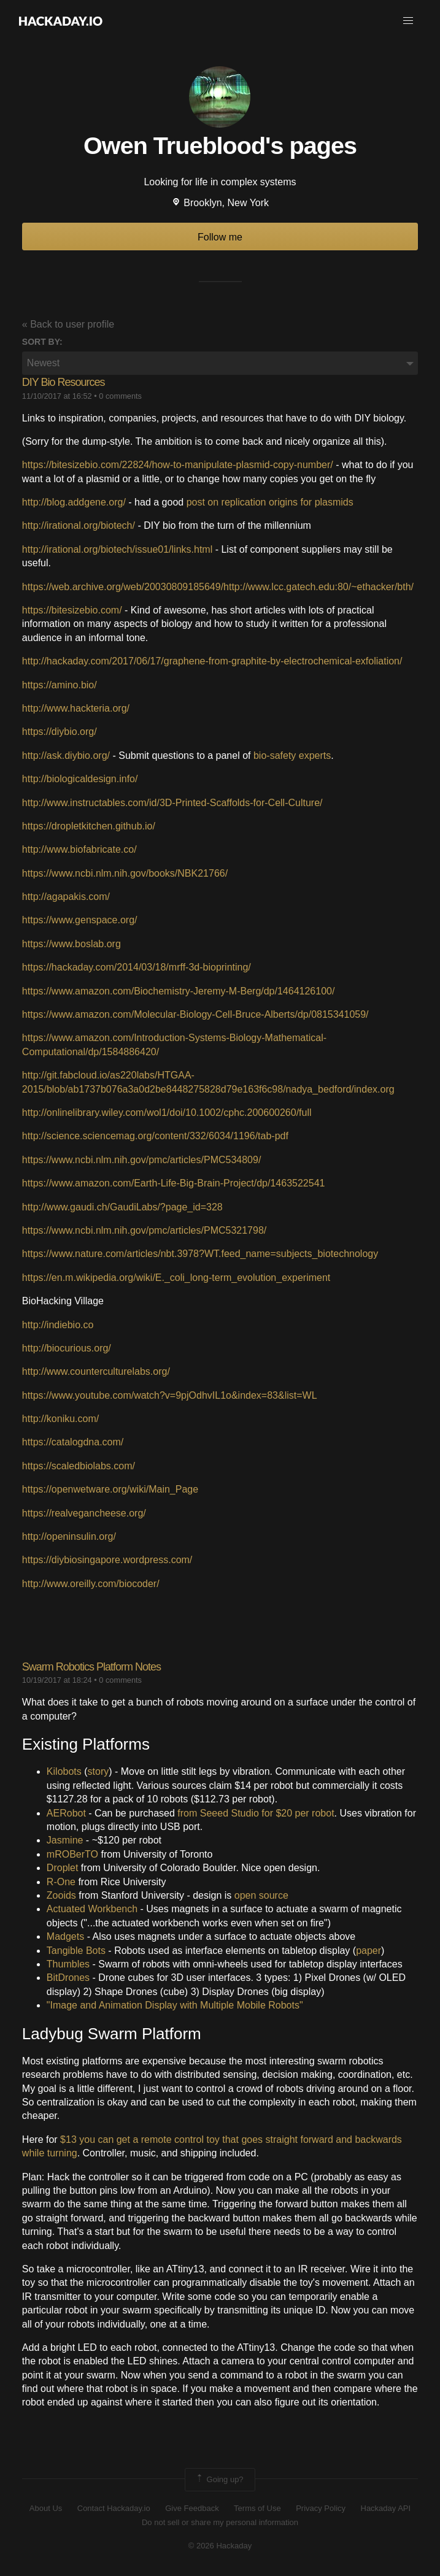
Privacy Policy (320, 2508)
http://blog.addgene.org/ (74, 502)
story (98, 1771)
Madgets (65, 1936)
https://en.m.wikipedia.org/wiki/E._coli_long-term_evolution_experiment (176, 1277)
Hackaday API (386, 2508)
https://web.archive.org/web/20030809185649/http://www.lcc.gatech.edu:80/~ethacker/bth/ (218, 587)
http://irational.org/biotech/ (78, 525)
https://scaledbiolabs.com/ (78, 1466)
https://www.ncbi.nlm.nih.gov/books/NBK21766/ (125, 873)
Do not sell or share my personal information (220, 2522)
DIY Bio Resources (63, 382)
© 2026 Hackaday (220, 2545)
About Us (45, 2508)
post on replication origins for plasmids (270, 502)
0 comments (120, 396)
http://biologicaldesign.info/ (80, 779)
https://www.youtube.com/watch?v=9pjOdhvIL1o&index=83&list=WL (169, 1395)
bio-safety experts (292, 755)
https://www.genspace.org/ (79, 920)
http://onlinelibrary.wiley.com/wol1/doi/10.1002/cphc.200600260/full (167, 1112)
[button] (408, 21)
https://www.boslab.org (71, 944)
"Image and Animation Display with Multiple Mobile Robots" (175, 2005)
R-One (61, 1882)
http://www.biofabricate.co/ (79, 849)
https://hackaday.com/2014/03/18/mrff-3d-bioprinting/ (136, 967)
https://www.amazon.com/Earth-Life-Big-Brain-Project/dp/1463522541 (173, 1183)
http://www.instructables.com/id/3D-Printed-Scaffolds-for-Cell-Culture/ (172, 803)
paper (368, 1950)
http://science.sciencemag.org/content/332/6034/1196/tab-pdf (155, 1136)
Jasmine (65, 1840)
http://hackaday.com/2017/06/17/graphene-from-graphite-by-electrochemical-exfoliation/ (212, 661)
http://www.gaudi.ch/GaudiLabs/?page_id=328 (122, 1207)
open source (261, 1895)
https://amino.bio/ (59, 685)
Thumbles (68, 1964)
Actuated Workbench (92, 1909)
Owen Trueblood (174, 145)
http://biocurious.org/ (66, 1348)
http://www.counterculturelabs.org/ (96, 1371)
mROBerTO (72, 1854)
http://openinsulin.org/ (69, 1536)
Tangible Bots (76, 1950)
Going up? (219, 2479)
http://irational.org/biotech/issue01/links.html (117, 549)
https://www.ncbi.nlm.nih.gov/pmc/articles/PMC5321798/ (144, 1230)
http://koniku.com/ (60, 1418)
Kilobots (64, 1771)
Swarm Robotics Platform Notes (91, 1667)
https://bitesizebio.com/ (72, 610)
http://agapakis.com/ (66, 896)
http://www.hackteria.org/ (75, 708)
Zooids (61, 1895)
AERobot (66, 1813)
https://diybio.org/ (59, 731)
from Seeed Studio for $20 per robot (255, 1813)
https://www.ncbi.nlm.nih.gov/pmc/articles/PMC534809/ (141, 1160)
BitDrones (68, 1977)
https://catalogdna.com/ (72, 1442)
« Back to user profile (68, 324)
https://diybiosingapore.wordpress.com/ (107, 1560)
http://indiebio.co (58, 1325)
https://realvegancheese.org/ (84, 1513)
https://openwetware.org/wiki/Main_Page (110, 1489)
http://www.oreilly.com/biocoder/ (91, 1583)
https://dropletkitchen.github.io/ (88, 826)
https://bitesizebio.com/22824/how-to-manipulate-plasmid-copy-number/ (177, 464)
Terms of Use (257, 2508)
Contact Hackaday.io (113, 2508)
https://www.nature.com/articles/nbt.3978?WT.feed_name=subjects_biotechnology (200, 1253)
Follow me (220, 237)
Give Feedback (191, 2508)
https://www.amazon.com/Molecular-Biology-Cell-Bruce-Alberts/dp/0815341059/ (195, 1014)
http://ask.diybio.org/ (66, 755)
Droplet (63, 1868)
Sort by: (42, 342)
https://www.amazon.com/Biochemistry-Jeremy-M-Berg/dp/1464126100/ (178, 991)
